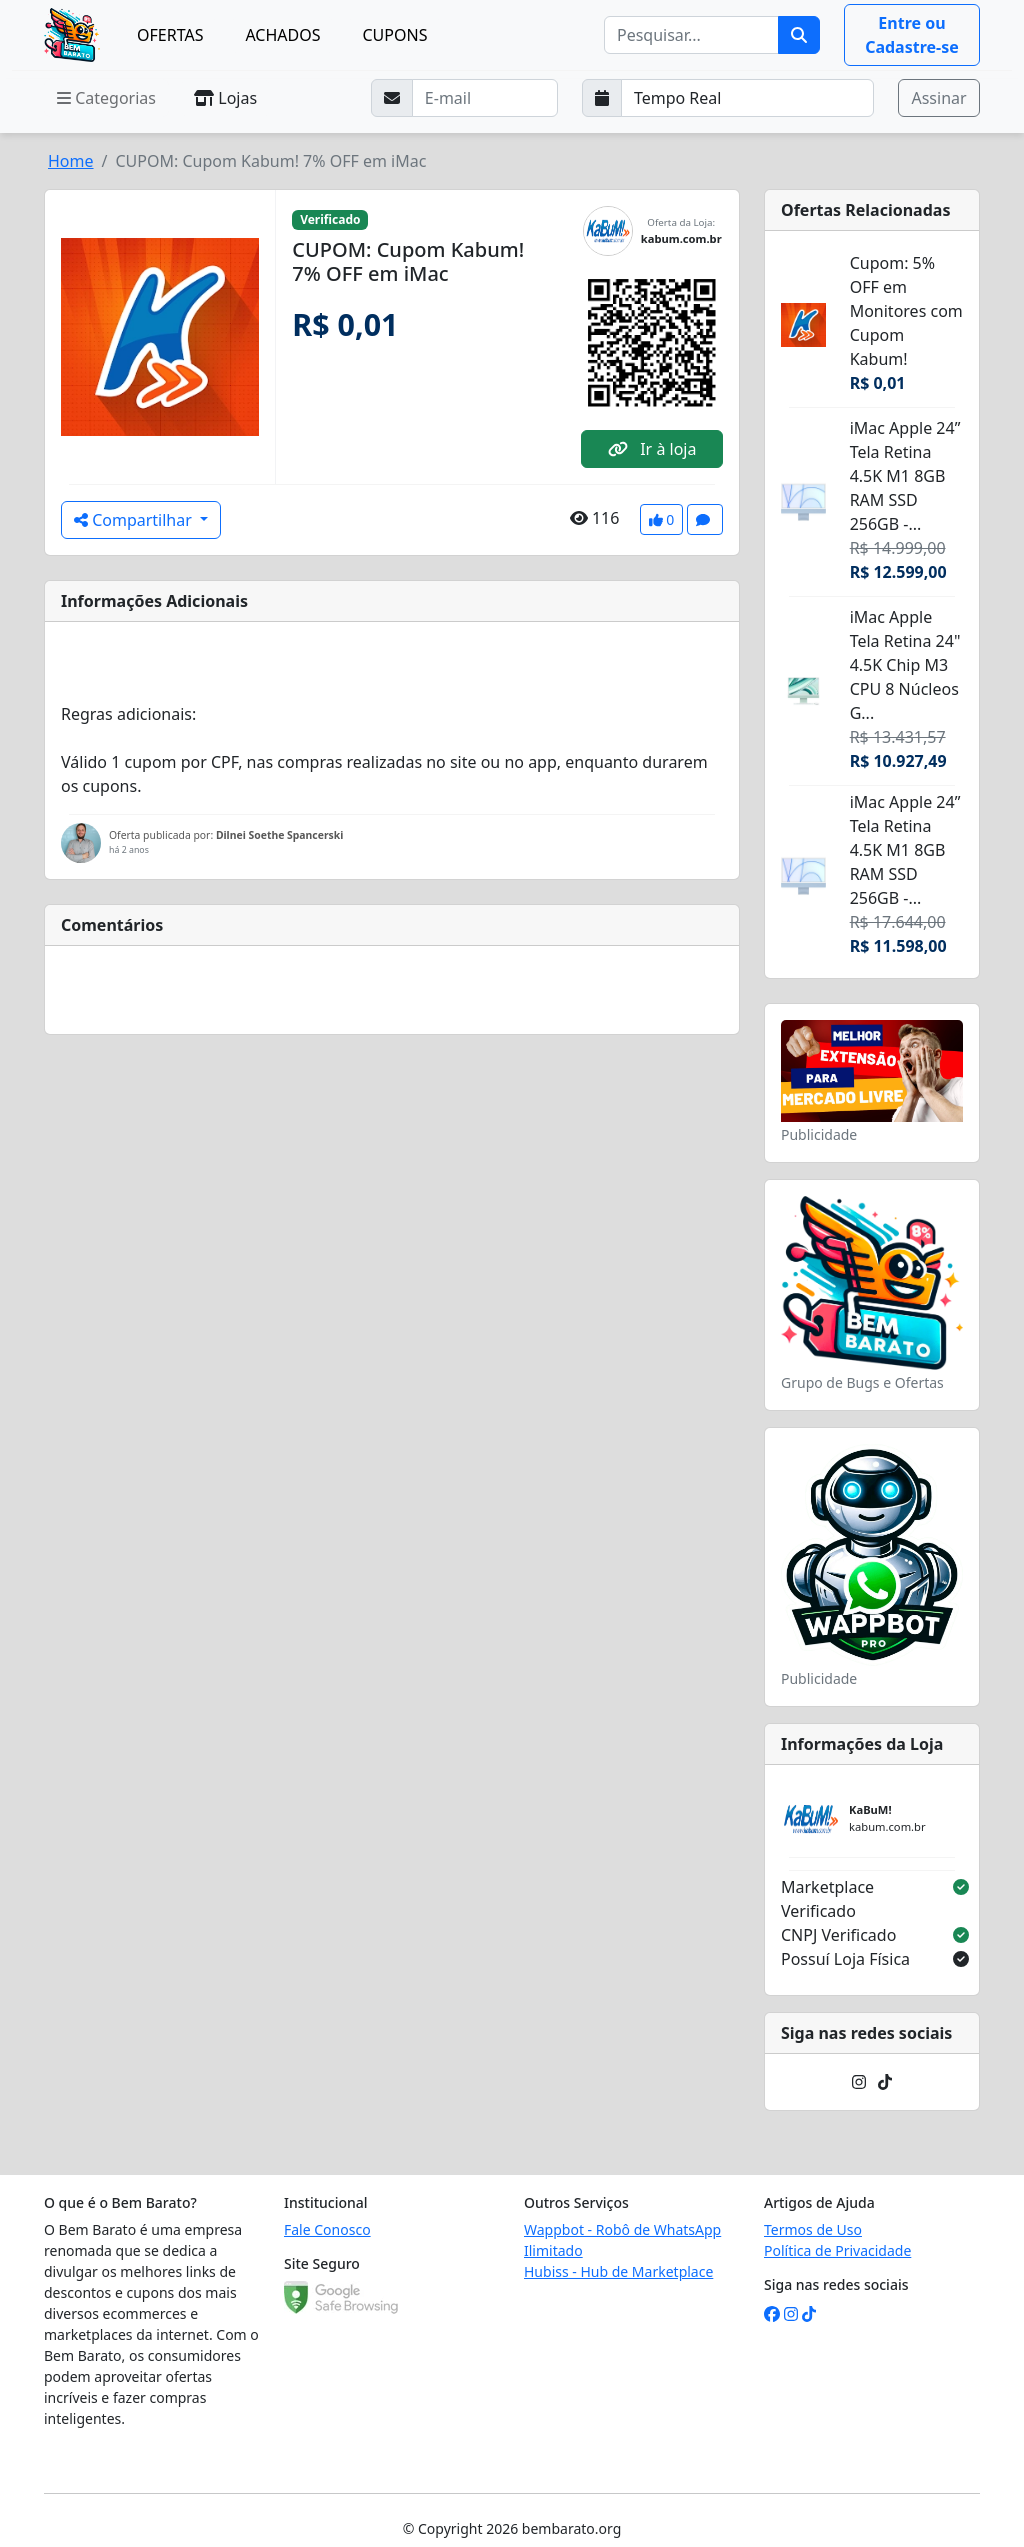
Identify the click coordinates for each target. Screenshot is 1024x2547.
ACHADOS (282, 35)
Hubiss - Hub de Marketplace (618, 2271)
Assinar (938, 98)
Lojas (225, 98)
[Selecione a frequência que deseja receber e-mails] (748, 98)
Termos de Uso (813, 2229)
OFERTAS (170, 35)
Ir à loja (652, 449)
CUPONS (394, 35)
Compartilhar (135, 520)
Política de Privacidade (837, 2250)
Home (71, 161)
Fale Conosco (327, 2229)
